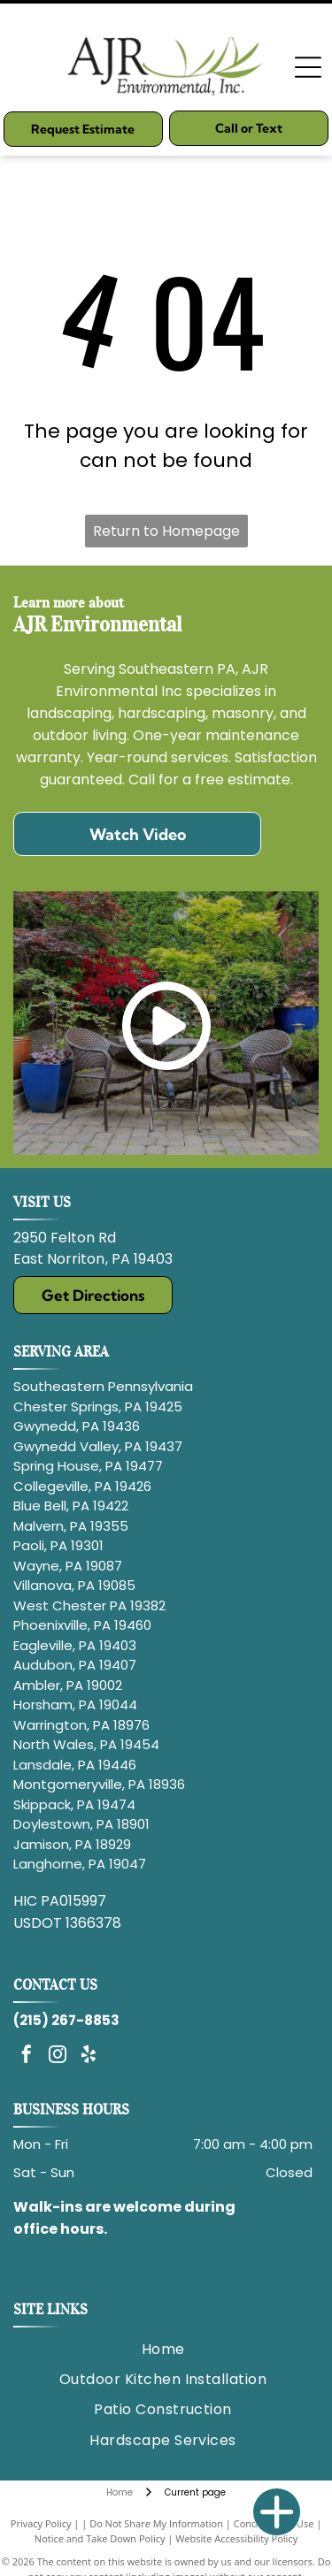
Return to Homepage (166, 531)
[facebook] (26, 2056)
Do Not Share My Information (156, 2523)
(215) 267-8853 (66, 2020)
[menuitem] (163, 2350)
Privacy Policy (41, 2523)
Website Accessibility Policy (236, 2538)
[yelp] (88, 2056)
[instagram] (57, 2056)
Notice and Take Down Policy (100, 2538)
